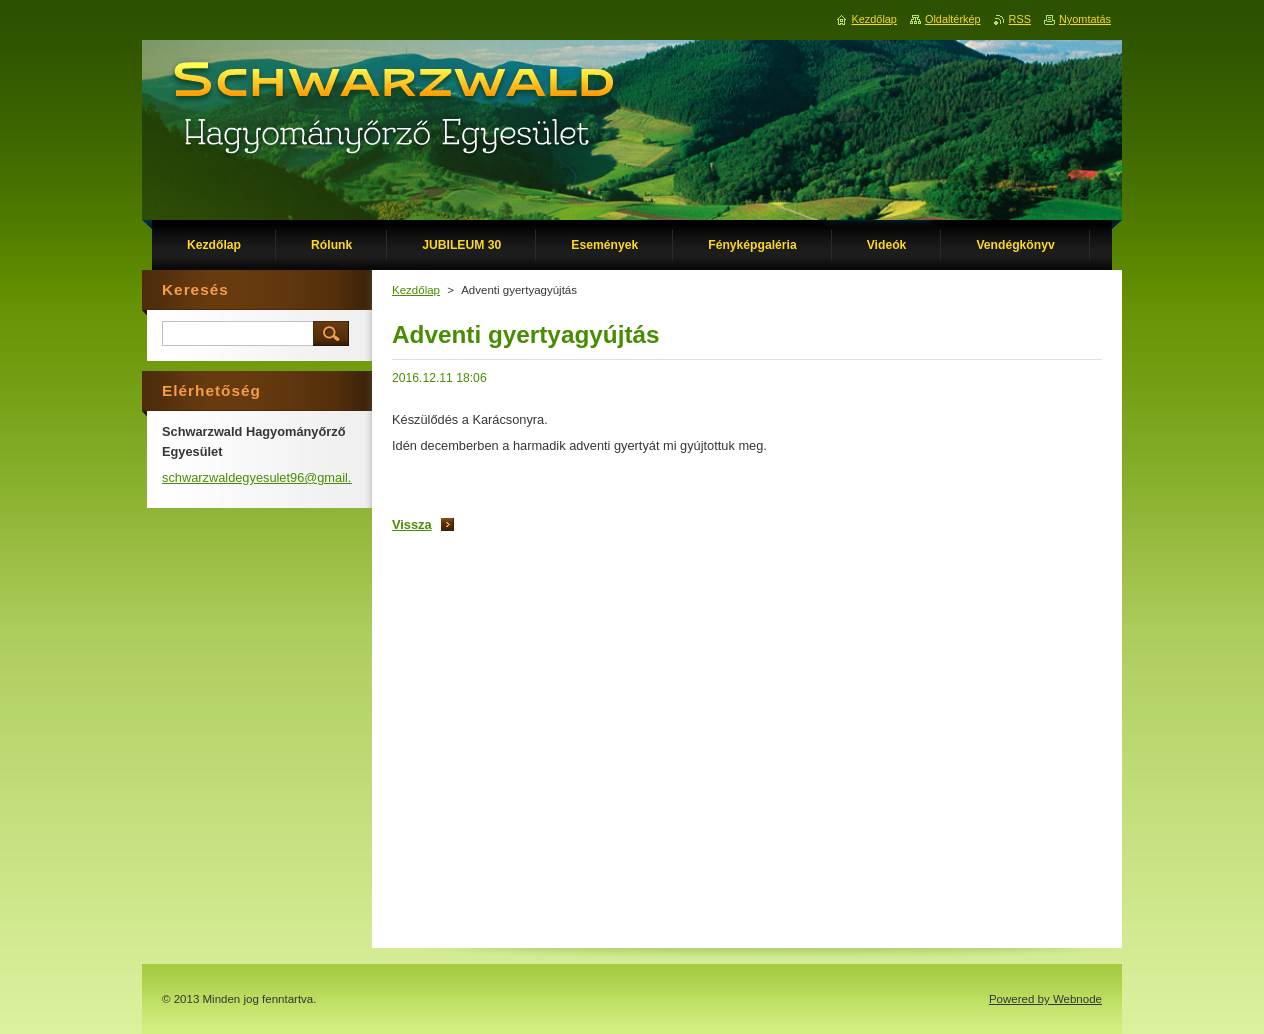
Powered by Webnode (1045, 999)
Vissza (412, 524)
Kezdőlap (416, 290)
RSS (1020, 19)
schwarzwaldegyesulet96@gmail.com (269, 477)
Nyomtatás (1085, 19)
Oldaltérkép (953, 19)
